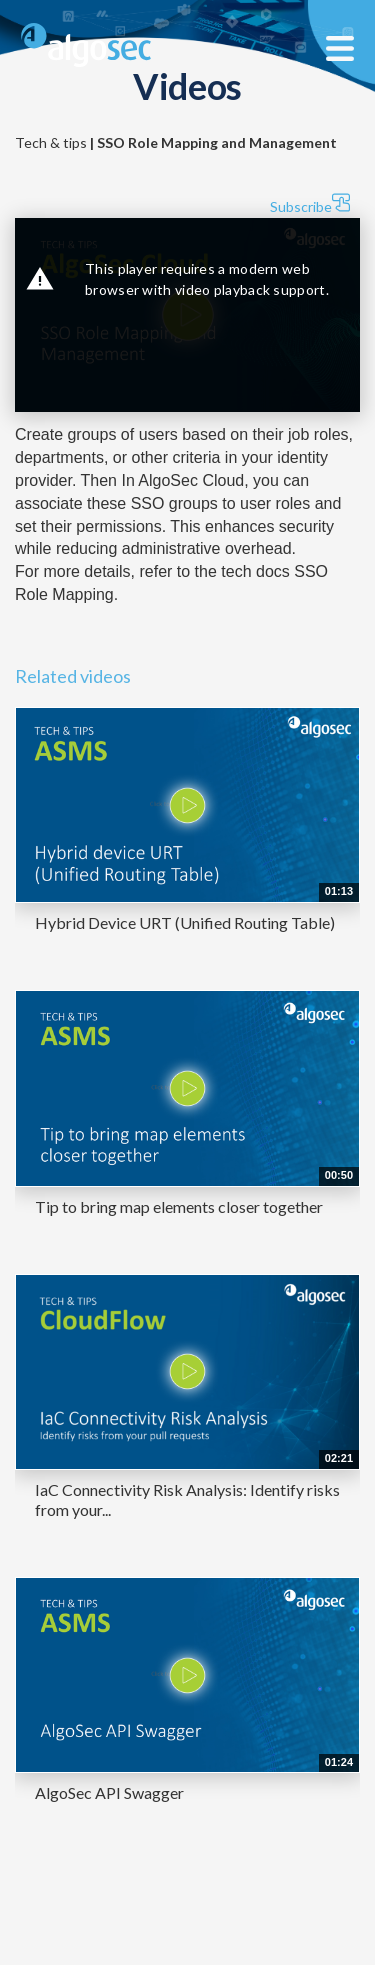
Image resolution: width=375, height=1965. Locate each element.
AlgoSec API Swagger (109, 1792)
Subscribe (310, 204)
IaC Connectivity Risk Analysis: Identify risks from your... (187, 1499)
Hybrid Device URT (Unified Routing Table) (185, 922)
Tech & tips (176, 142)
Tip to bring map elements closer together (179, 1206)
